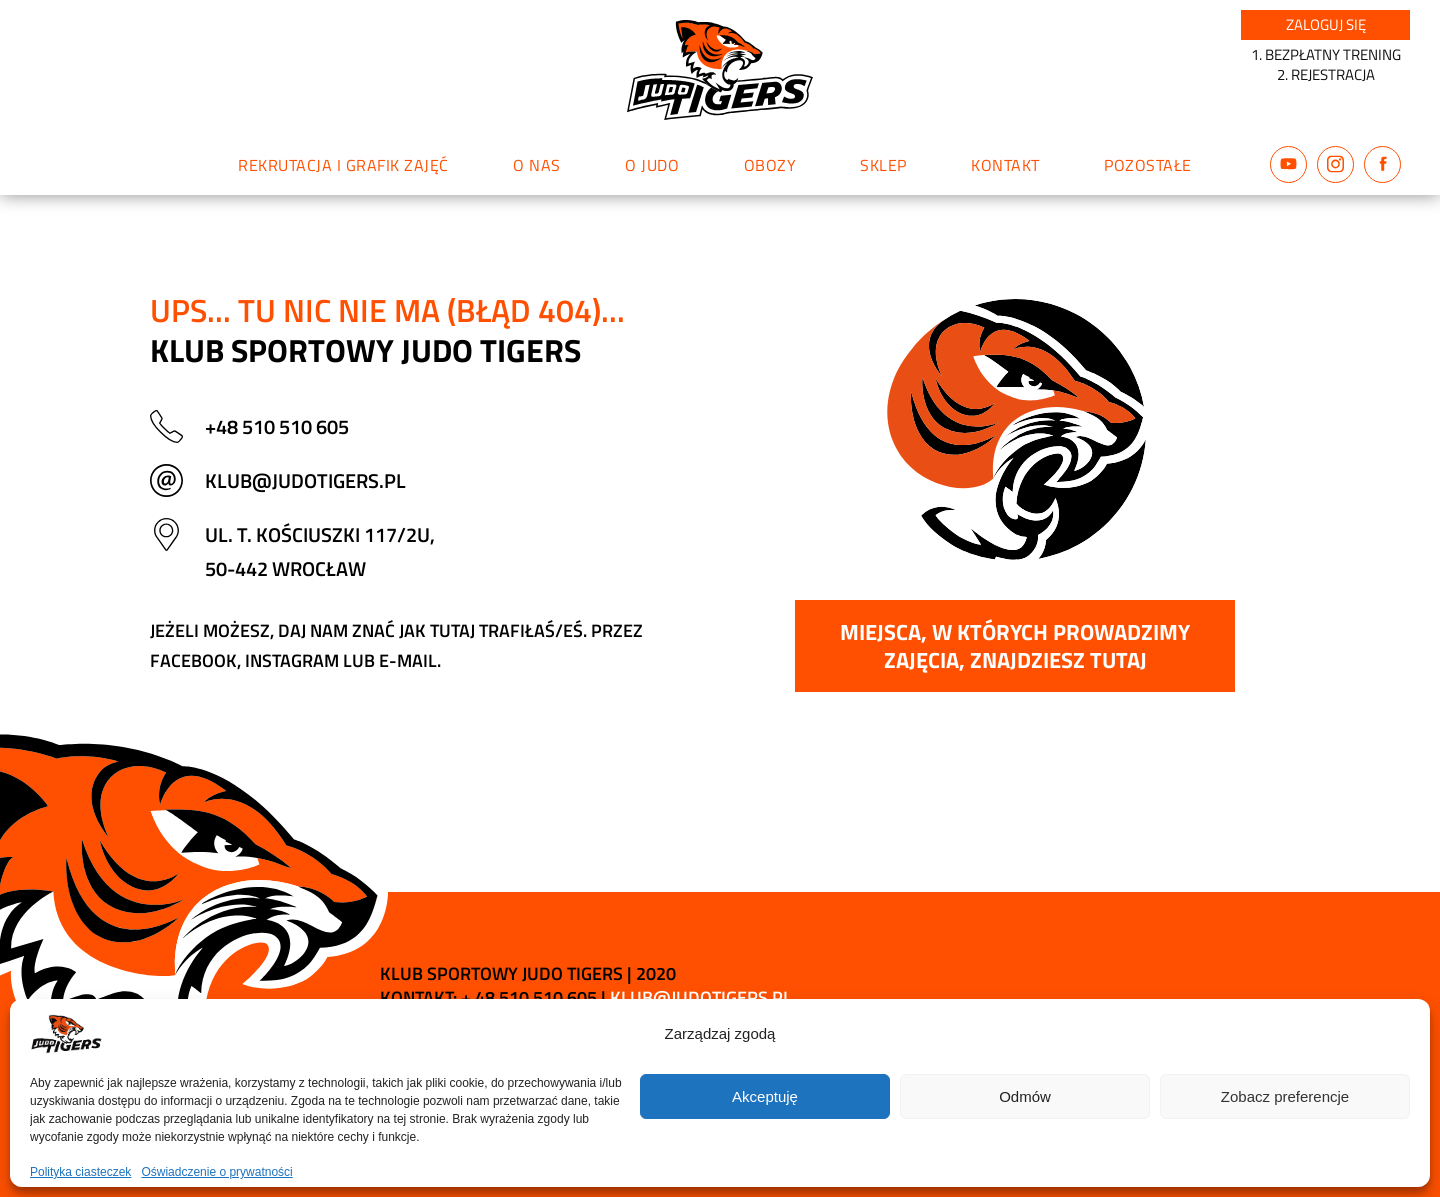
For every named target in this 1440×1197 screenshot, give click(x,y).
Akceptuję (765, 1096)
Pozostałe (1148, 165)
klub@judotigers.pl (305, 480)
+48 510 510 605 (277, 426)
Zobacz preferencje (1285, 1096)
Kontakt (1005, 165)
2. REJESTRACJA (1326, 74)
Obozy (770, 165)
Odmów (1025, 1096)
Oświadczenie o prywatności (216, 1172)
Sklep (883, 165)
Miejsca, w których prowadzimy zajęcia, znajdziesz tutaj (1015, 646)
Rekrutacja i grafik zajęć (343, 165)
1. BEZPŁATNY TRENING (1326, 54)
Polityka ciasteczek (80, 1172)
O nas (537, 165)
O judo (652, 165)
